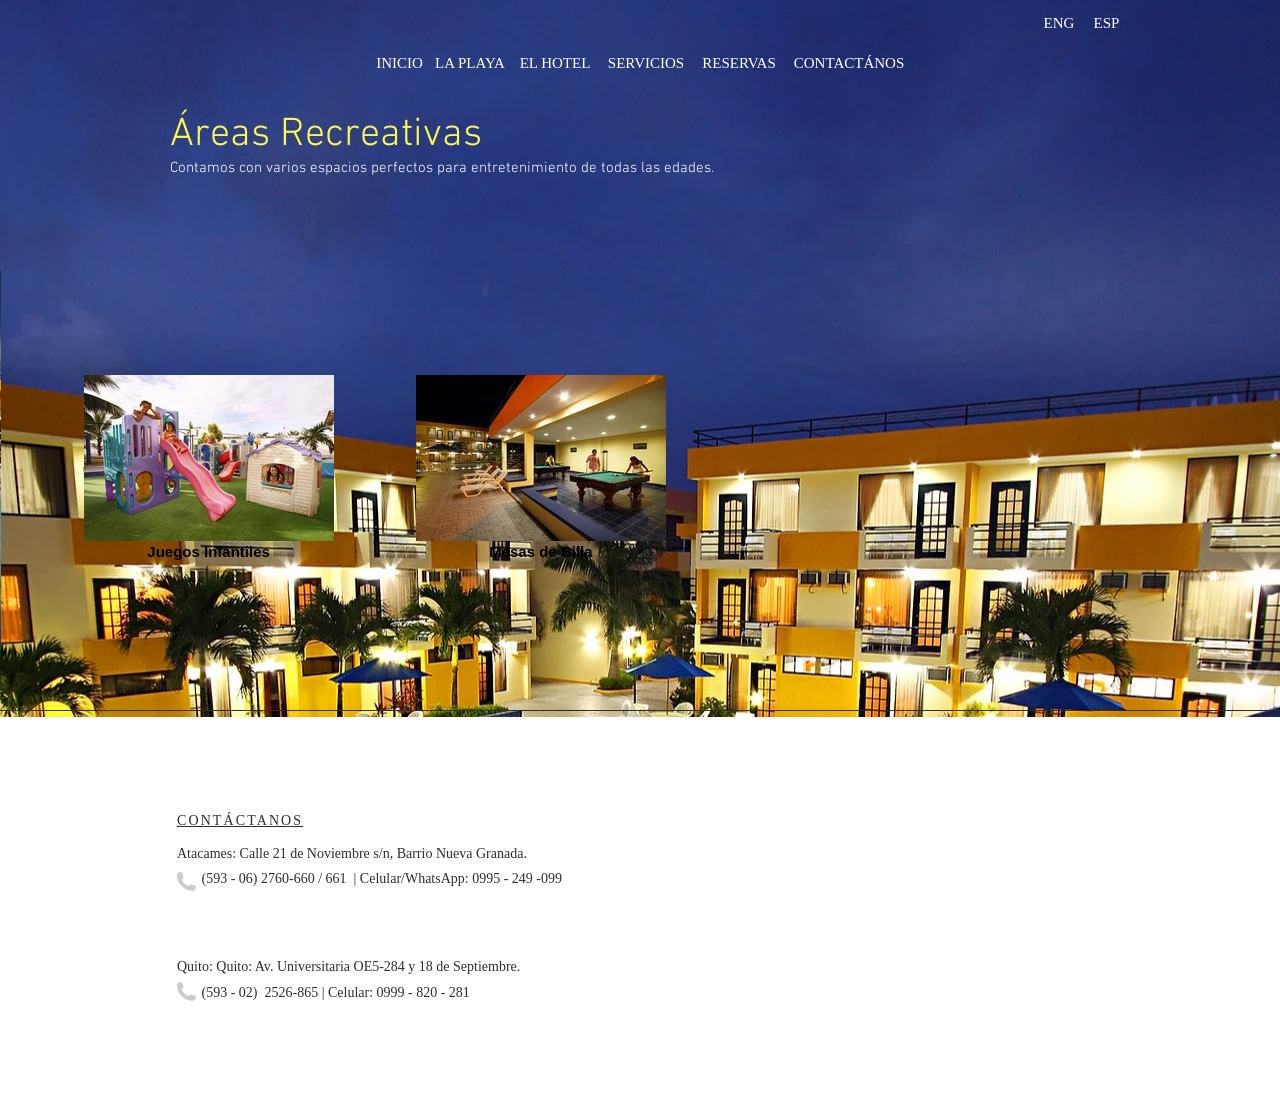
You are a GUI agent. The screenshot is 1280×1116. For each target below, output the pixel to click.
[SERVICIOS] (646, 63)
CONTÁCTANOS (240, 820)
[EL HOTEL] (555, 63)
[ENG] (1059, 23)
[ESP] (1106, 23)
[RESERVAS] (739, 63)
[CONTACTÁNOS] (849, 63)
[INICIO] (399, 63)
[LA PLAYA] (470, 63)
